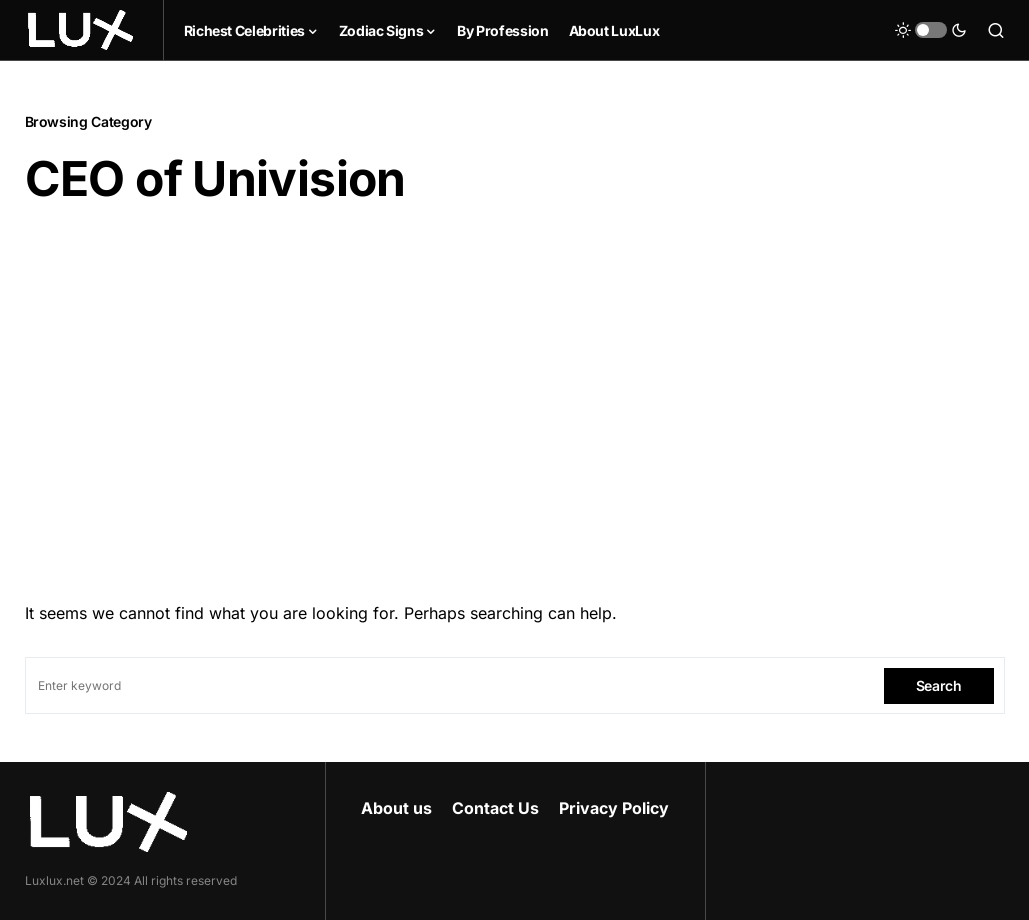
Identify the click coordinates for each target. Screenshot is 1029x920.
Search (939, 685)
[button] (931, 30)
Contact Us (495, 808)
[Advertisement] (515, 397)
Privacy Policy (614, 808)
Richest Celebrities (244, 30)
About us (396, 808)
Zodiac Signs (381, 30)
